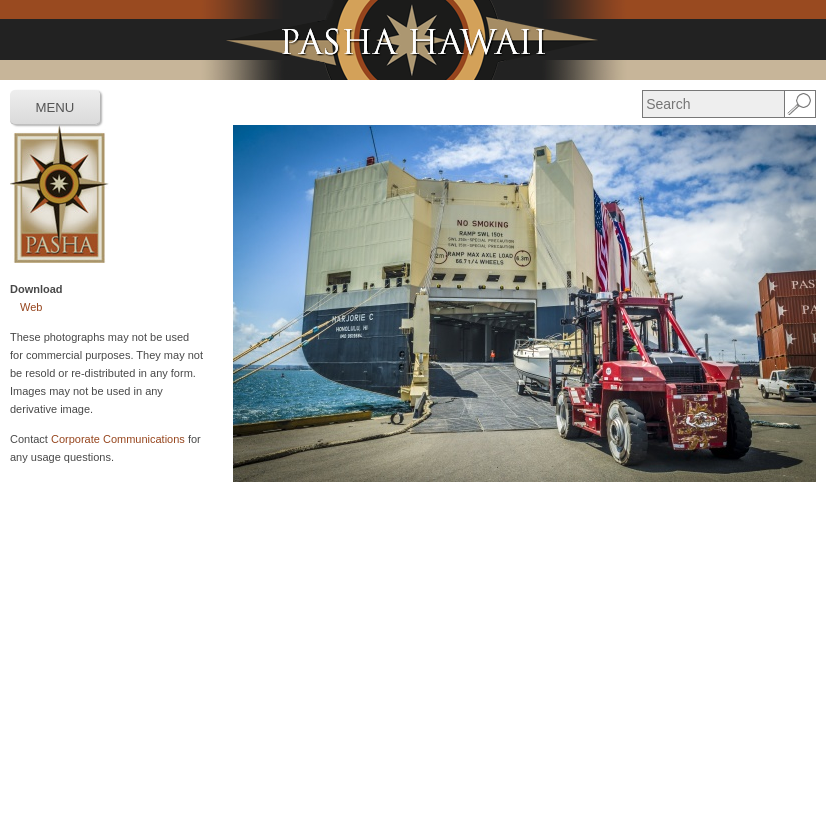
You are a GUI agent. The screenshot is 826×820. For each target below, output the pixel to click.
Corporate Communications (118, 439)
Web (31, 307)
